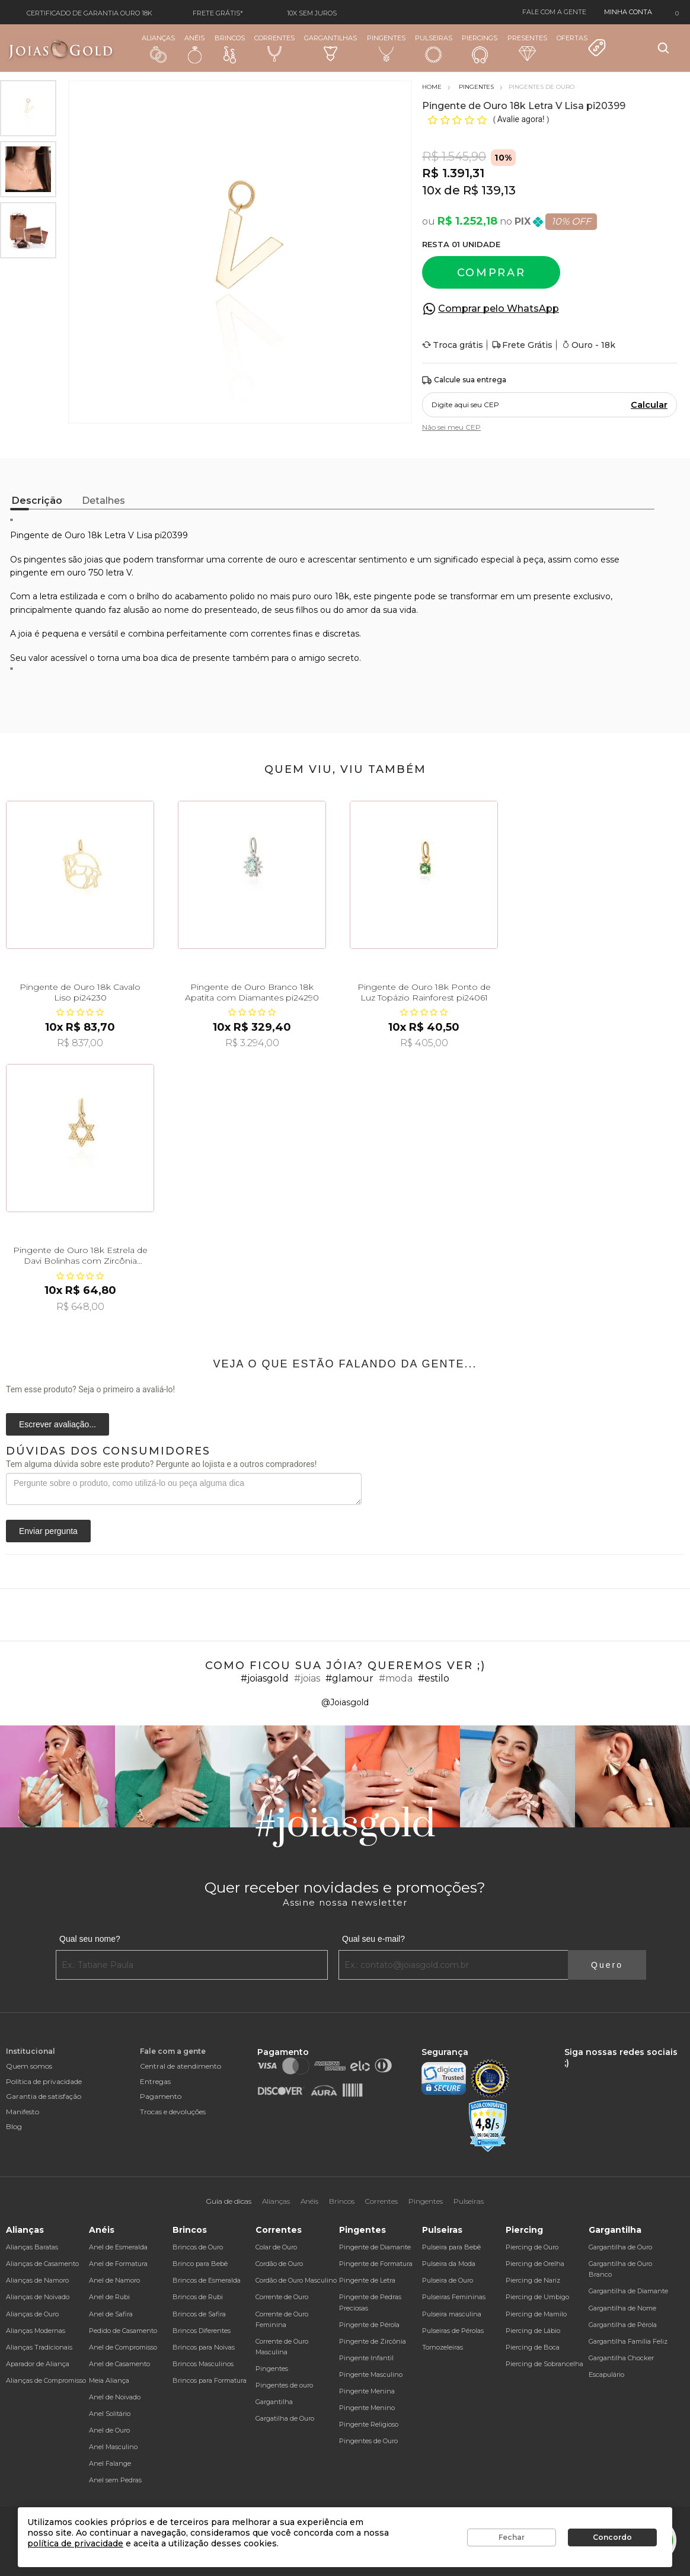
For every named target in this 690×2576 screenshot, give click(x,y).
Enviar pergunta (48, 1531)
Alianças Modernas (35, 2330)
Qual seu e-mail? (373, 1939)
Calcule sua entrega (464, 380)
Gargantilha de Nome (622, 2308)
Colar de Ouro (276, 2247)
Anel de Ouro (109, 2430)
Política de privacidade (44, 2081)
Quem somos (29, 2066)
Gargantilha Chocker (621, 2358)
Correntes (274, 48)
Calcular (649, 404)
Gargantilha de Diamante (628, 2291)
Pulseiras (433, 49)
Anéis (194, 48)
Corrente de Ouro (281, 2297)
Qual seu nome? (89, 1939)
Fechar (512, 2537)
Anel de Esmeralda (118, 2247)
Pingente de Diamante (375, 2247)
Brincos (230, 48)
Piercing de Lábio (533, 2330)
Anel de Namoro (114, 2280)
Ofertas (581, 45)
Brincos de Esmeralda (206, 2280)
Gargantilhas (330, 47)
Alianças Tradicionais (39, 2347)
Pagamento (160, 2096)
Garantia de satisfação (43, 2096)
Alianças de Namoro (37, 2280)
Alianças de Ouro (32, 2314)
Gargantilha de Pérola (623, 2325)
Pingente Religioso (368, 2424)
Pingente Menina (367, 2391)
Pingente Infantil (366, 2358)
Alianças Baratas (32, 2247)
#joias (307, 1678)
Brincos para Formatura (209, 2380)
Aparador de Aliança (37, 2364)
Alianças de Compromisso (46, 2380)
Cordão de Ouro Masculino (296, 2280)
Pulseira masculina (451, 2314)
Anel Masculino (113, 2447)
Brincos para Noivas (203, 2347)
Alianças (158, 48)
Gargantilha (274, 2402)
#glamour (349, 1678)
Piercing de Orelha (535, 2263)
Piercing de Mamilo (536, 2314)
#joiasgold (265, 1678)
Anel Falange (110, 2463)
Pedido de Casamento (123, 2330)
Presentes (527, 47)
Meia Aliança (109, 2380)
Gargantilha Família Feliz (628, 2341)
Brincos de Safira (199, 2314)
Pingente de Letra (367, 2280)
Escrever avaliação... (57, 1424)
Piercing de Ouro (532, 2247)
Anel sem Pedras (115, 2480)
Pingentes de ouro (284, 2385)
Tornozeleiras (442, 2347)
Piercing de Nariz (533, 2280)
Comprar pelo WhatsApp (498, 308)
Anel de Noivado (114, 2397)
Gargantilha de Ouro (620, 2247)
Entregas (155, 2081)
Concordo (612, 2537)
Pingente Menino (367, 2408)
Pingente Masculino (370, 2374)
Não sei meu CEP (451, 427)
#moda (396, 1678)
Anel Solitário (109, 2413)
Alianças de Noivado (37, 2297)
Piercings (479, 48)
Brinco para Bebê (200, 2263)
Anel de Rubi (109, 2297)
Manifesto (22, 2111)
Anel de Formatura (118, 2263)
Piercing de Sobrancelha (544, 2364)
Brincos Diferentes (201, 2330)
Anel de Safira (111, 2314)
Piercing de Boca (533, 2347)
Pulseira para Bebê (451, 2247)
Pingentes (386, 48)
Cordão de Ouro (279, 2263)
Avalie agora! (522, 119)
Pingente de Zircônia (372, 2341)
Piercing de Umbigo (537, 2297)
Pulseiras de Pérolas (453, 2330)
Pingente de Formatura (376, 2263)
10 (431, 190)
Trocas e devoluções (173, 2111)
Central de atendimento (180, 2066)
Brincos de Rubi (197, 2297)
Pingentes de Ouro (368, 2441)
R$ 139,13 (489, 190)
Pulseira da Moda (448, 2263)
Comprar (491, 272)
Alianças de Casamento (42, 2263)
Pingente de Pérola (369, 2325)
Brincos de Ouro (197, 2247)
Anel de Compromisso (123, 2347)
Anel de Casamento (119, 2364)
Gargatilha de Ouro (284, 2418)
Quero (607, 1965)
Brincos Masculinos (203, 2364)
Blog (14, 2126)
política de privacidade (75, 2543)
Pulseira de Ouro (447, 2280)
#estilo (433, 1678)
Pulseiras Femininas (453, 2297)
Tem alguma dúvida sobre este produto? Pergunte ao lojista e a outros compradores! (161, 1464)
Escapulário (606, 2374)
